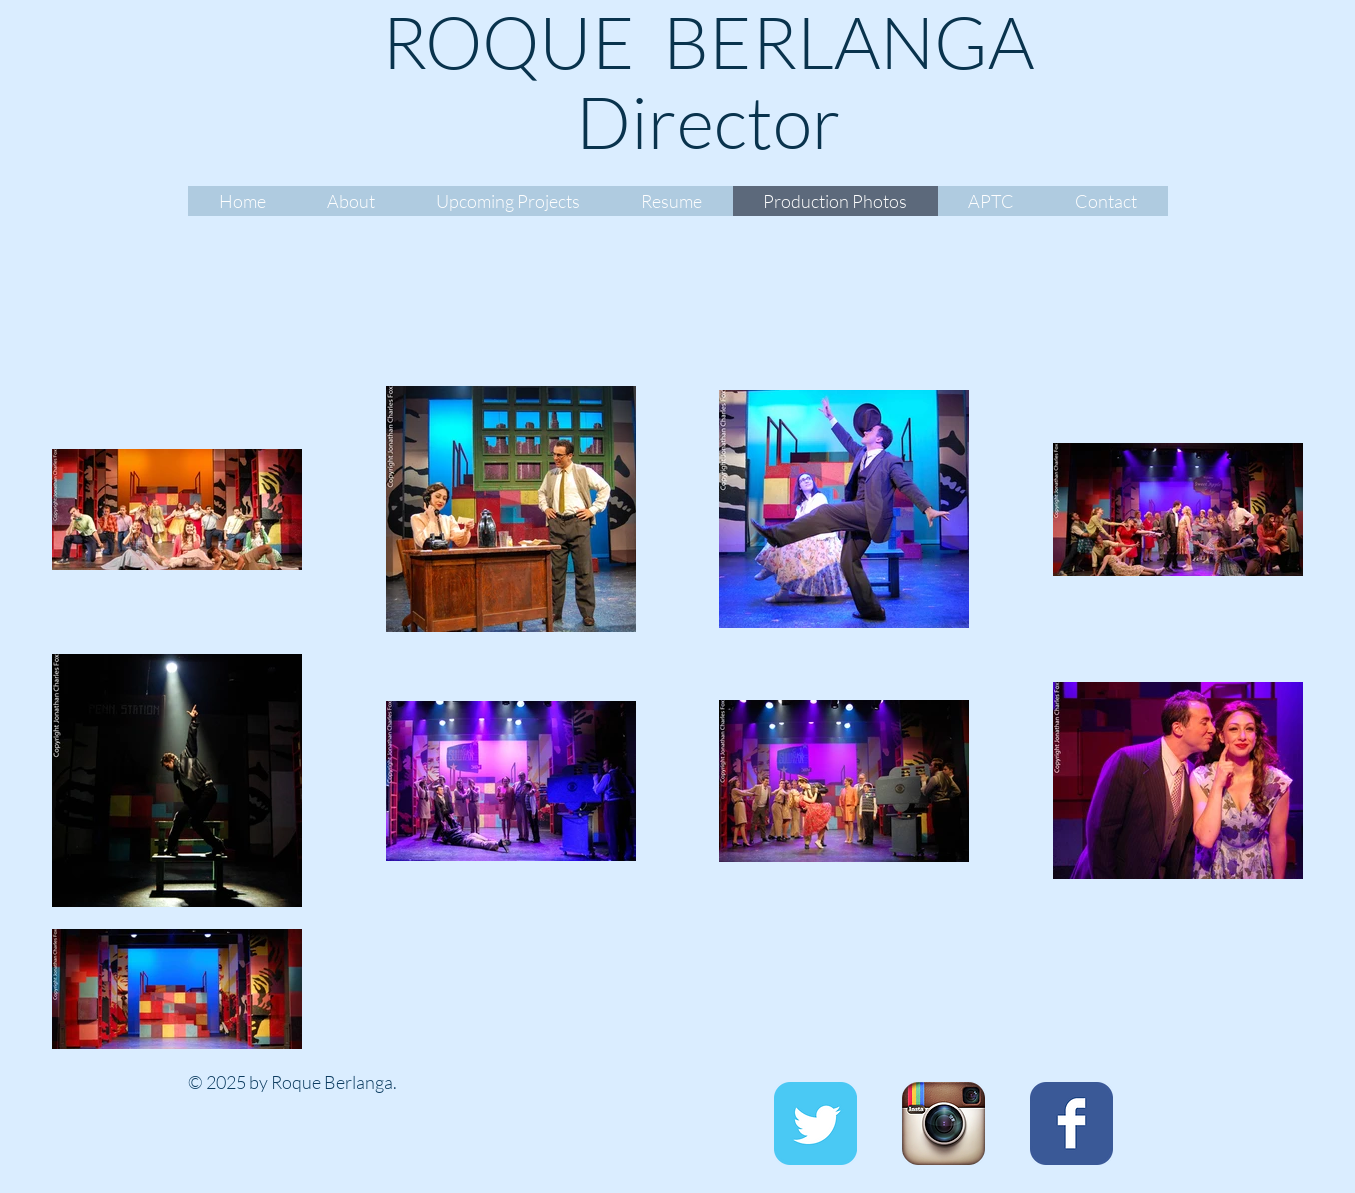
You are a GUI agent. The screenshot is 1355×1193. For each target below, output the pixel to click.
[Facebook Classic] (1071, 1123)
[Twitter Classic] (815, 1123)
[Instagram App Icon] (943, 1123)
